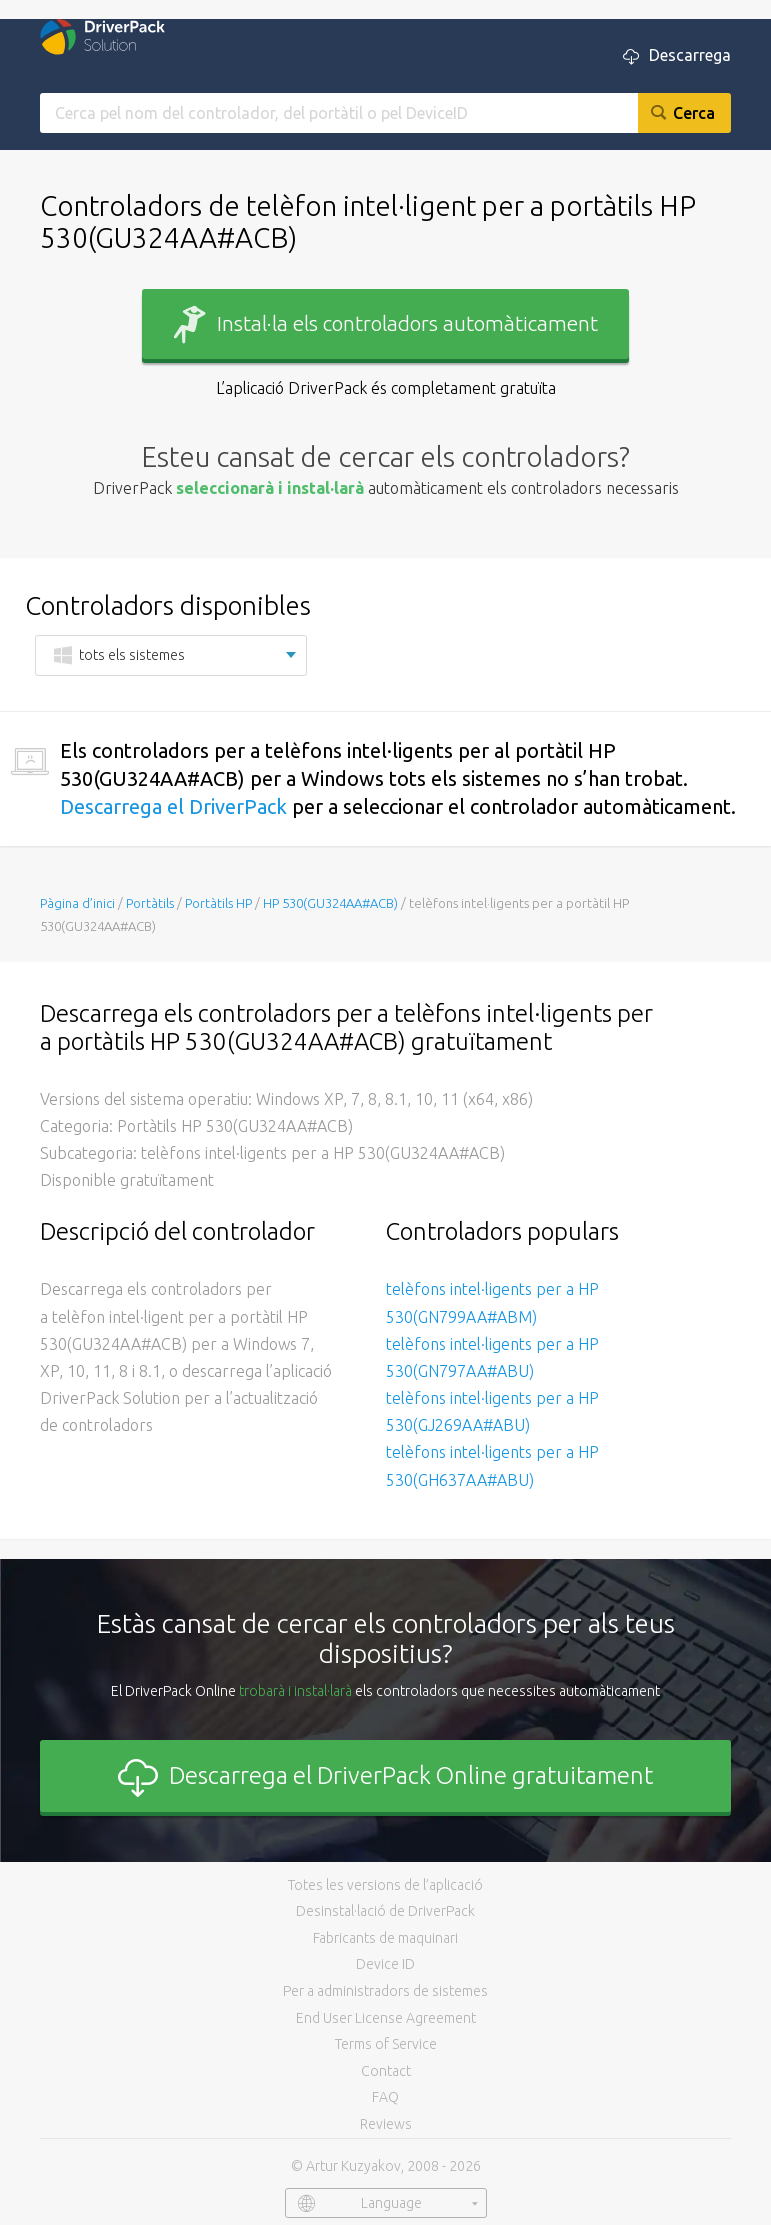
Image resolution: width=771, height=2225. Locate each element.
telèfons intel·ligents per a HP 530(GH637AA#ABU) (492, 1465)
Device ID (385, 1964)
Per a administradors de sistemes (385, 1991)
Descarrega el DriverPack (173, 806)
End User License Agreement (386, 2018)
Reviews (386, 2124)
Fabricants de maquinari (385, 1938)
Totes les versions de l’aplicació (385, 1885)
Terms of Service (386, 2044)
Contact (386, 2071)
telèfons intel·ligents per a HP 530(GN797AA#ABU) (492, 1357)
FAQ (385, 2097)
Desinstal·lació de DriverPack (385, 1911)
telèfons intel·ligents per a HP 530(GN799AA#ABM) (492, 1302)
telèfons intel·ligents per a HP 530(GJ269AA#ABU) (492, 1411)
